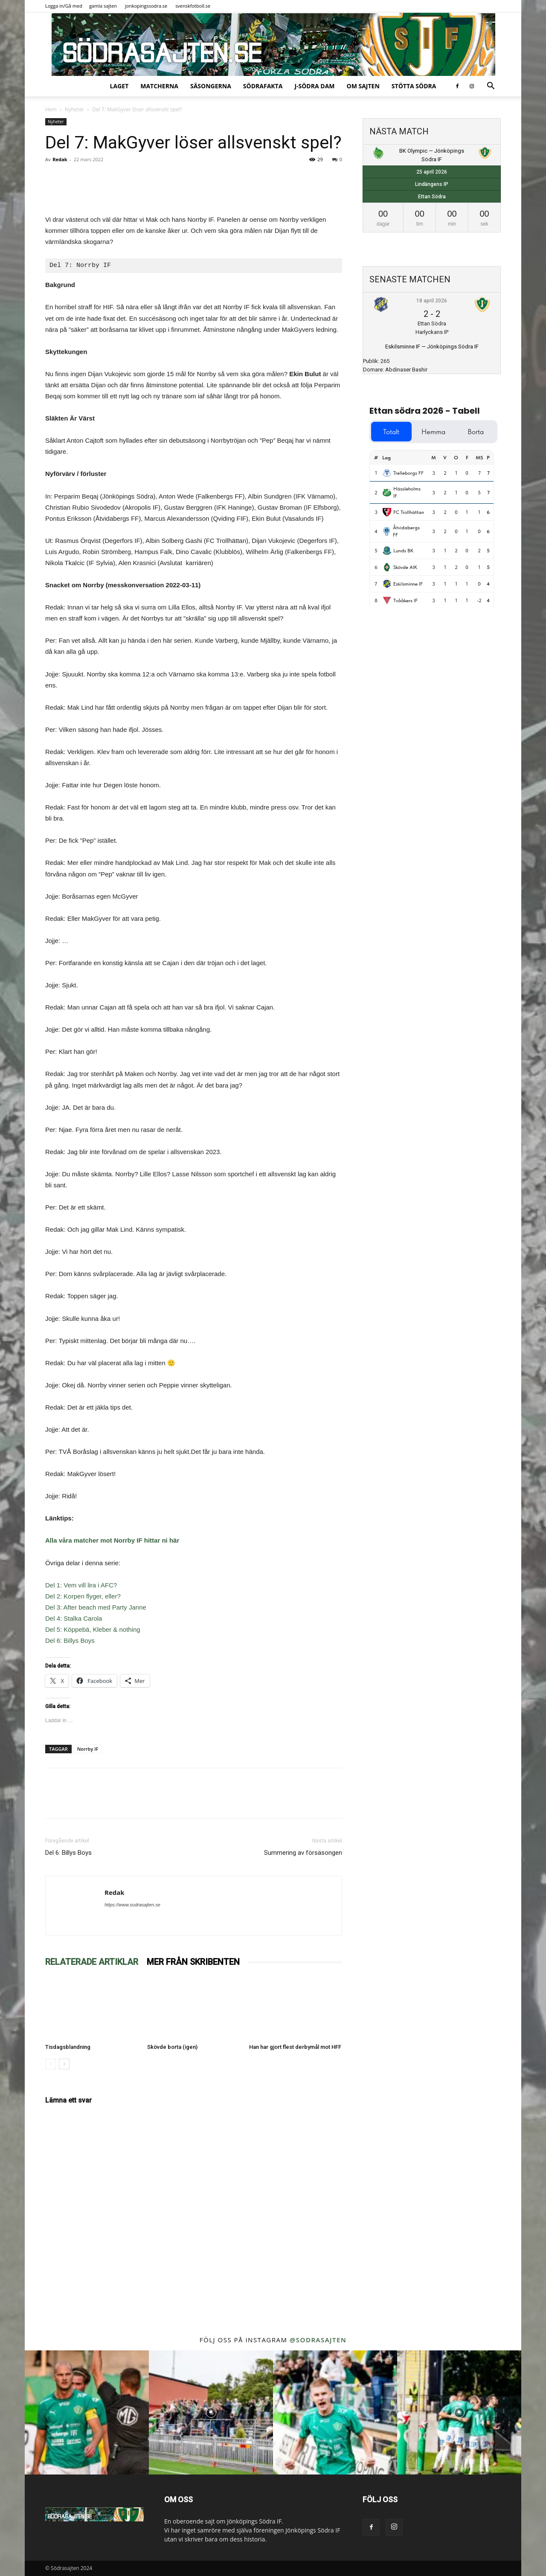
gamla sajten (103, 6)
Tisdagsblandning (67, 2047)
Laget (119, 86)
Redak (59, 159)
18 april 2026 (431, 301)
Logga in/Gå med (63, 6)
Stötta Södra (414, 86)
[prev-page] (50, 2064)
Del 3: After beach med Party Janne (95, 1607)
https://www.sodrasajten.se (132, 1904)
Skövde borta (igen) (172, 2047)
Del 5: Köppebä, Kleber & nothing (92, 1629)
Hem (51, 109)
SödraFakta (263, 86)
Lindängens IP (431, 184)
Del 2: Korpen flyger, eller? (83, 1596)
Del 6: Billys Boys (70, 1640)
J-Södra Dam (314, 86)
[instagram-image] (87, 2412)
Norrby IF (88, 1749)
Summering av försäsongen (303, 1853)
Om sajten (363, 86)
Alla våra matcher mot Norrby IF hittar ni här (112, 1540)
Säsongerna (210, 86)
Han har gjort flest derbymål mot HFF (295, 2047)
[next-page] (64, 2064)
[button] (490, 87)
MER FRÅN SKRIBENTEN (193, 1962)
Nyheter (74, 109)
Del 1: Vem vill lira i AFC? (81, 1585)
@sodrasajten (318, 2339)
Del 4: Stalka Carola (73, 1618)
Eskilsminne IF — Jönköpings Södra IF (432, 346)
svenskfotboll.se (192, 6)
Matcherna (159, 86)
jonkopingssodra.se (146, 6)
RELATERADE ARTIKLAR (91, 1962)
